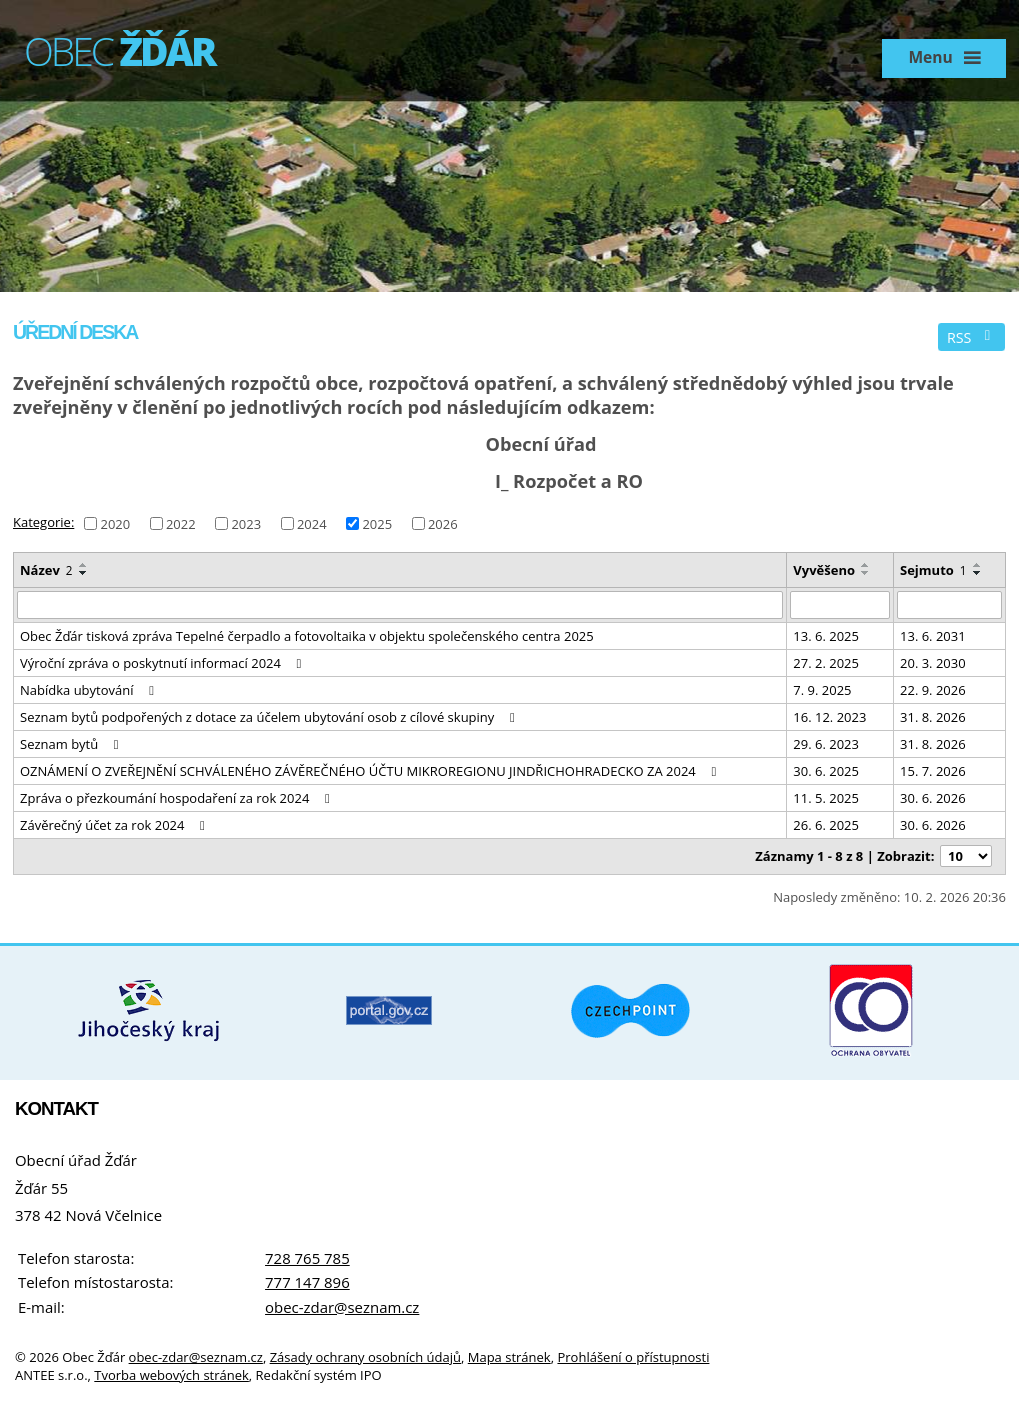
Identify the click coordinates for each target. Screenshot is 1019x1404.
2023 (246, 523)
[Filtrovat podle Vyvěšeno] (840, 605)
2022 (181, 523)
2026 (443, 523)
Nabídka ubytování (90, 690)
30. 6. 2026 (933, 798)
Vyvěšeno (824, 570)
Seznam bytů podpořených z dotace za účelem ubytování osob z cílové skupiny (270, 717)
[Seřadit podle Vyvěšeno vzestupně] (866, 565)
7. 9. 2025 (822, 690)
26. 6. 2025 (826, 825)
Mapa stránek (509, 1357)
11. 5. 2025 (826, 798)
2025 (377, 523)
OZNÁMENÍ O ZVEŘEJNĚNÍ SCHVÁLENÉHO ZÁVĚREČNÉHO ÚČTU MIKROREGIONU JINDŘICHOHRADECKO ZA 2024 (371, 771)
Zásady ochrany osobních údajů (365, 1357)
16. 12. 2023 (829, 717)
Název (46, 570)
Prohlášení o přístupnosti (633, 1357)
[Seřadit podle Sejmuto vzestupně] (978, 565)
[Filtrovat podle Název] (400, 605)
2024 (312, 523)
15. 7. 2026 (933, 771)
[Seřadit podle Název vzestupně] (84, 565)
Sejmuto (933, 570)
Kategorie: (43, 522)
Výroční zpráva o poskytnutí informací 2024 (163, 663)
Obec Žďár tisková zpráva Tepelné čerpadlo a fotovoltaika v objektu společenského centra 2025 (307, 636)
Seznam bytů (72, 744)
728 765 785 (307, 1258)
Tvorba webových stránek (171, 1375)
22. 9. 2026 (933, 690)
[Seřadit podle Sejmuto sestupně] (978, 573)
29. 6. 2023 (826, 744)
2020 (115, 523)
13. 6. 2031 (933, 636)
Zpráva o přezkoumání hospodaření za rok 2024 (177, 798)
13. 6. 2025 (826, 636)
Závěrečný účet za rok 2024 (115, 825)
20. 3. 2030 (933, 663)
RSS (972, 337)
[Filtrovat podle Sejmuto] (949, 605)
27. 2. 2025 (826, 663)
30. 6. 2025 (826, 771)
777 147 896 (307, 1282)
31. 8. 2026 (933, 717)
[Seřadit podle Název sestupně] (84, 573)
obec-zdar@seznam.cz (342, 1307)
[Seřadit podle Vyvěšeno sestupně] (866, 573)
